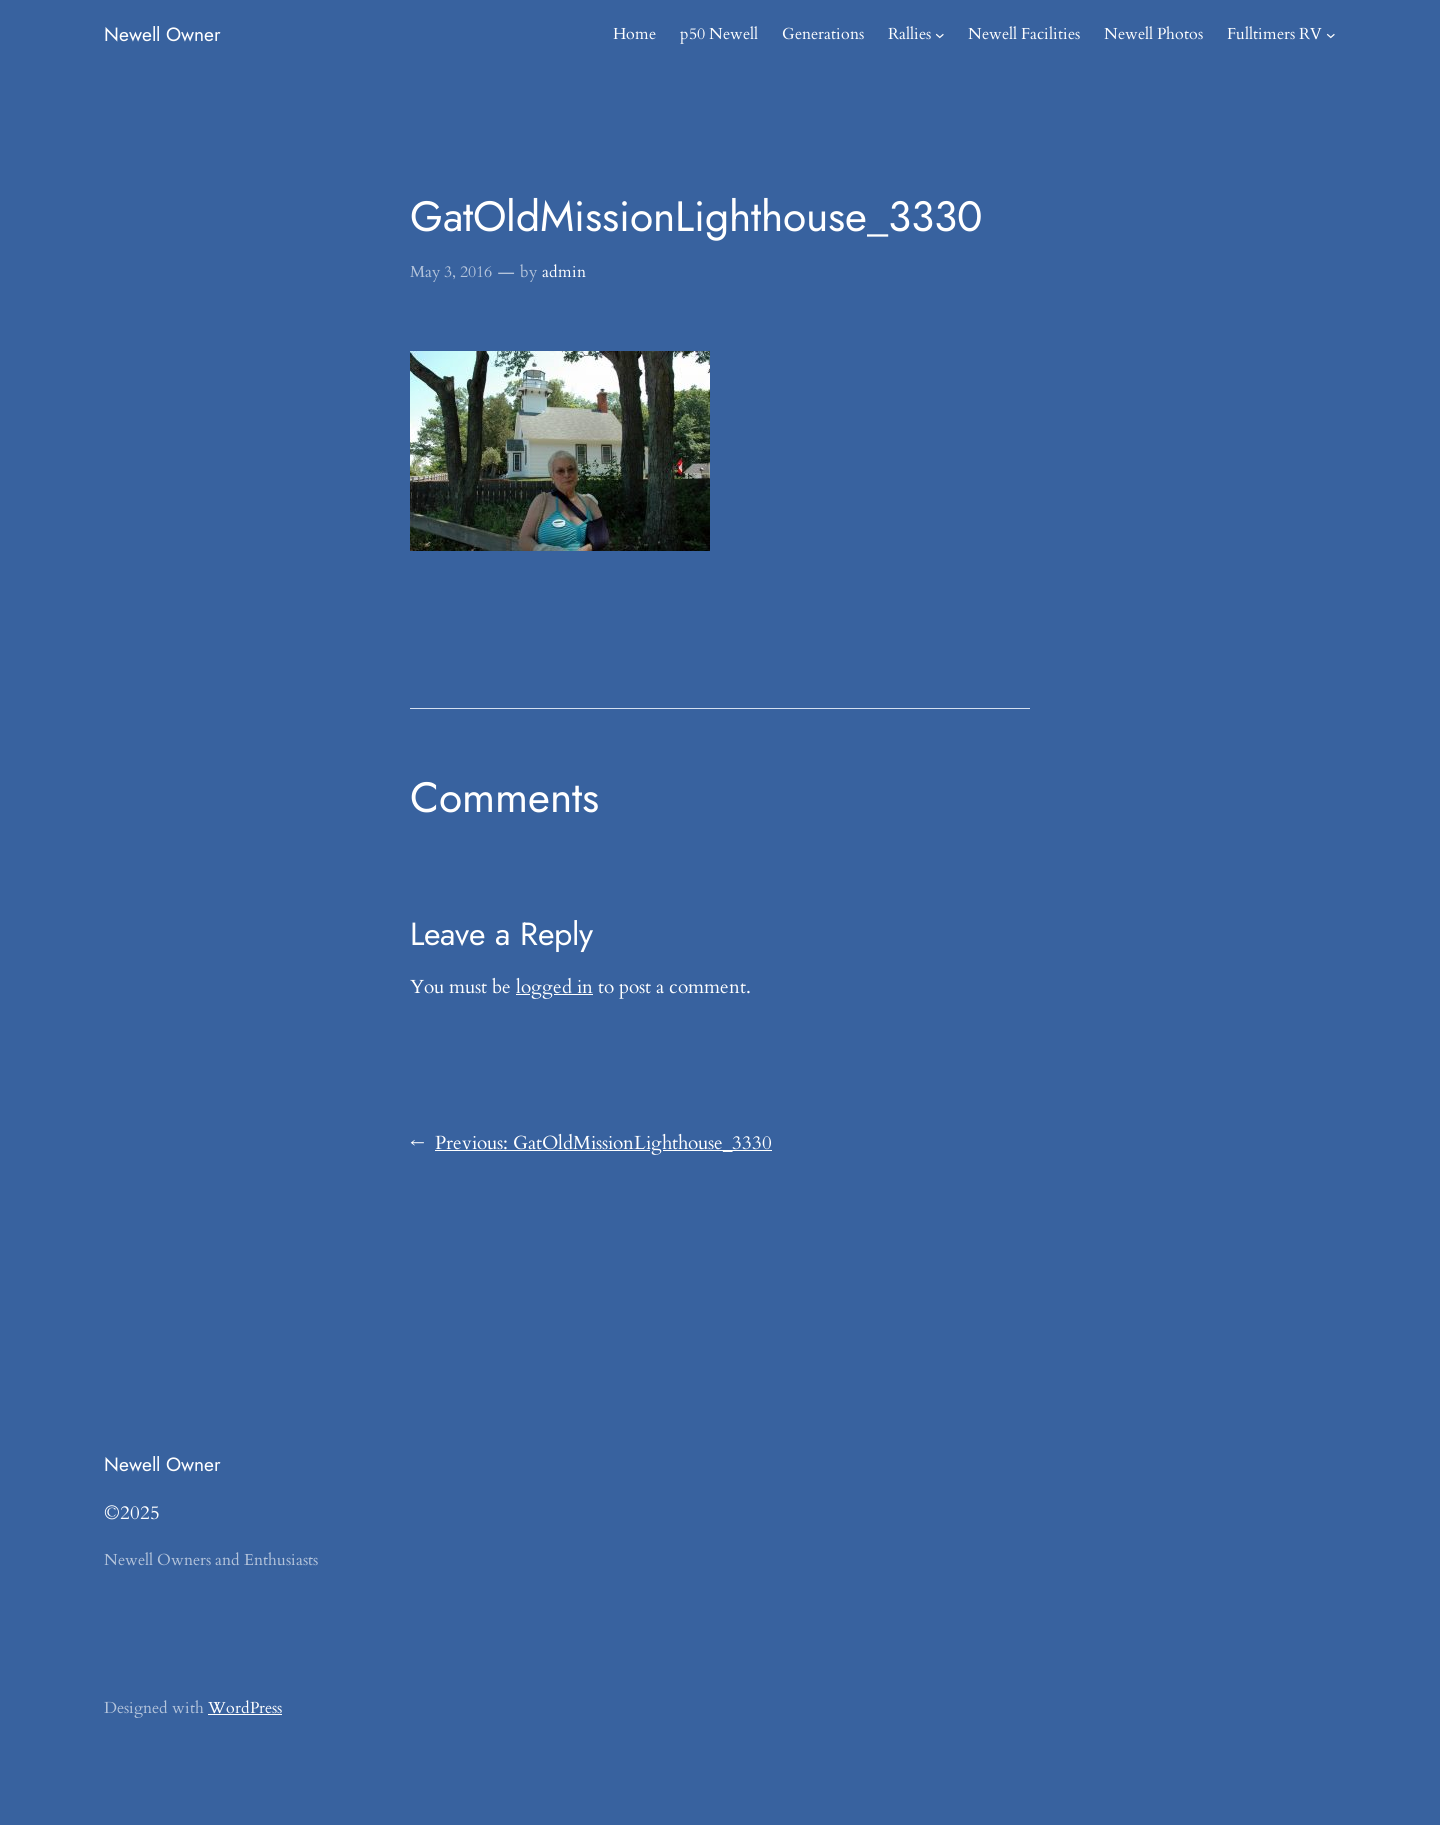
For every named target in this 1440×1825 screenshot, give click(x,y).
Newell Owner (162, 34)
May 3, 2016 (451, 272)
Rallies (909, 34)
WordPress (245, 1708)
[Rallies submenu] (940, 35)
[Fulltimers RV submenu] (1331, 35)
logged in (554, 987)
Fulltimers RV (1274, 34)
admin (564, 272)
